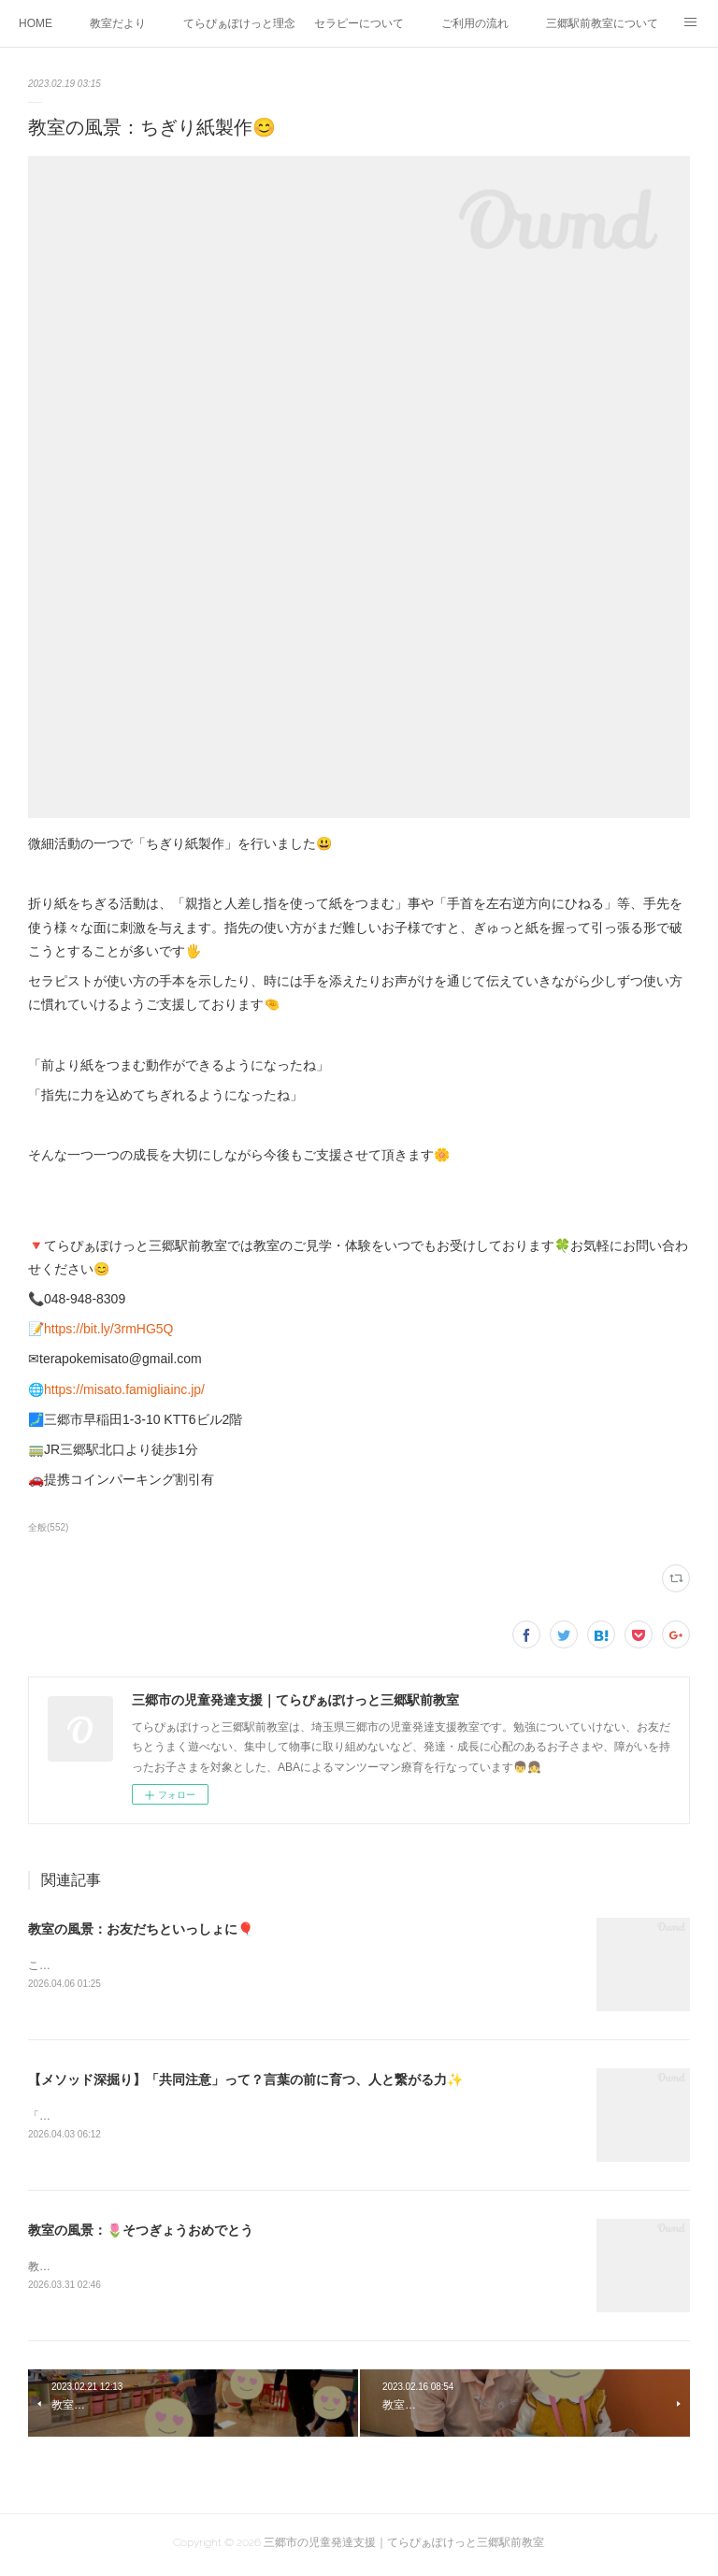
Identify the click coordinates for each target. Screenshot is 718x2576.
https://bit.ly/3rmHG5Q (108, 1328)
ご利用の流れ (475, 23)
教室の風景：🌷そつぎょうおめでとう (140, 2232)
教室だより (118, 23)
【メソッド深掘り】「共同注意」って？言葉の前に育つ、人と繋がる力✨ (245, 2081)
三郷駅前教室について (602, 23)
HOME (35, 23)
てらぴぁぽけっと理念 (239, 23)
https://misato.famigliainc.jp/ (124, 1389)
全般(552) (48, 1527)
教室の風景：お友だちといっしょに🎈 (140, 1928)
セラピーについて (359, 23)
